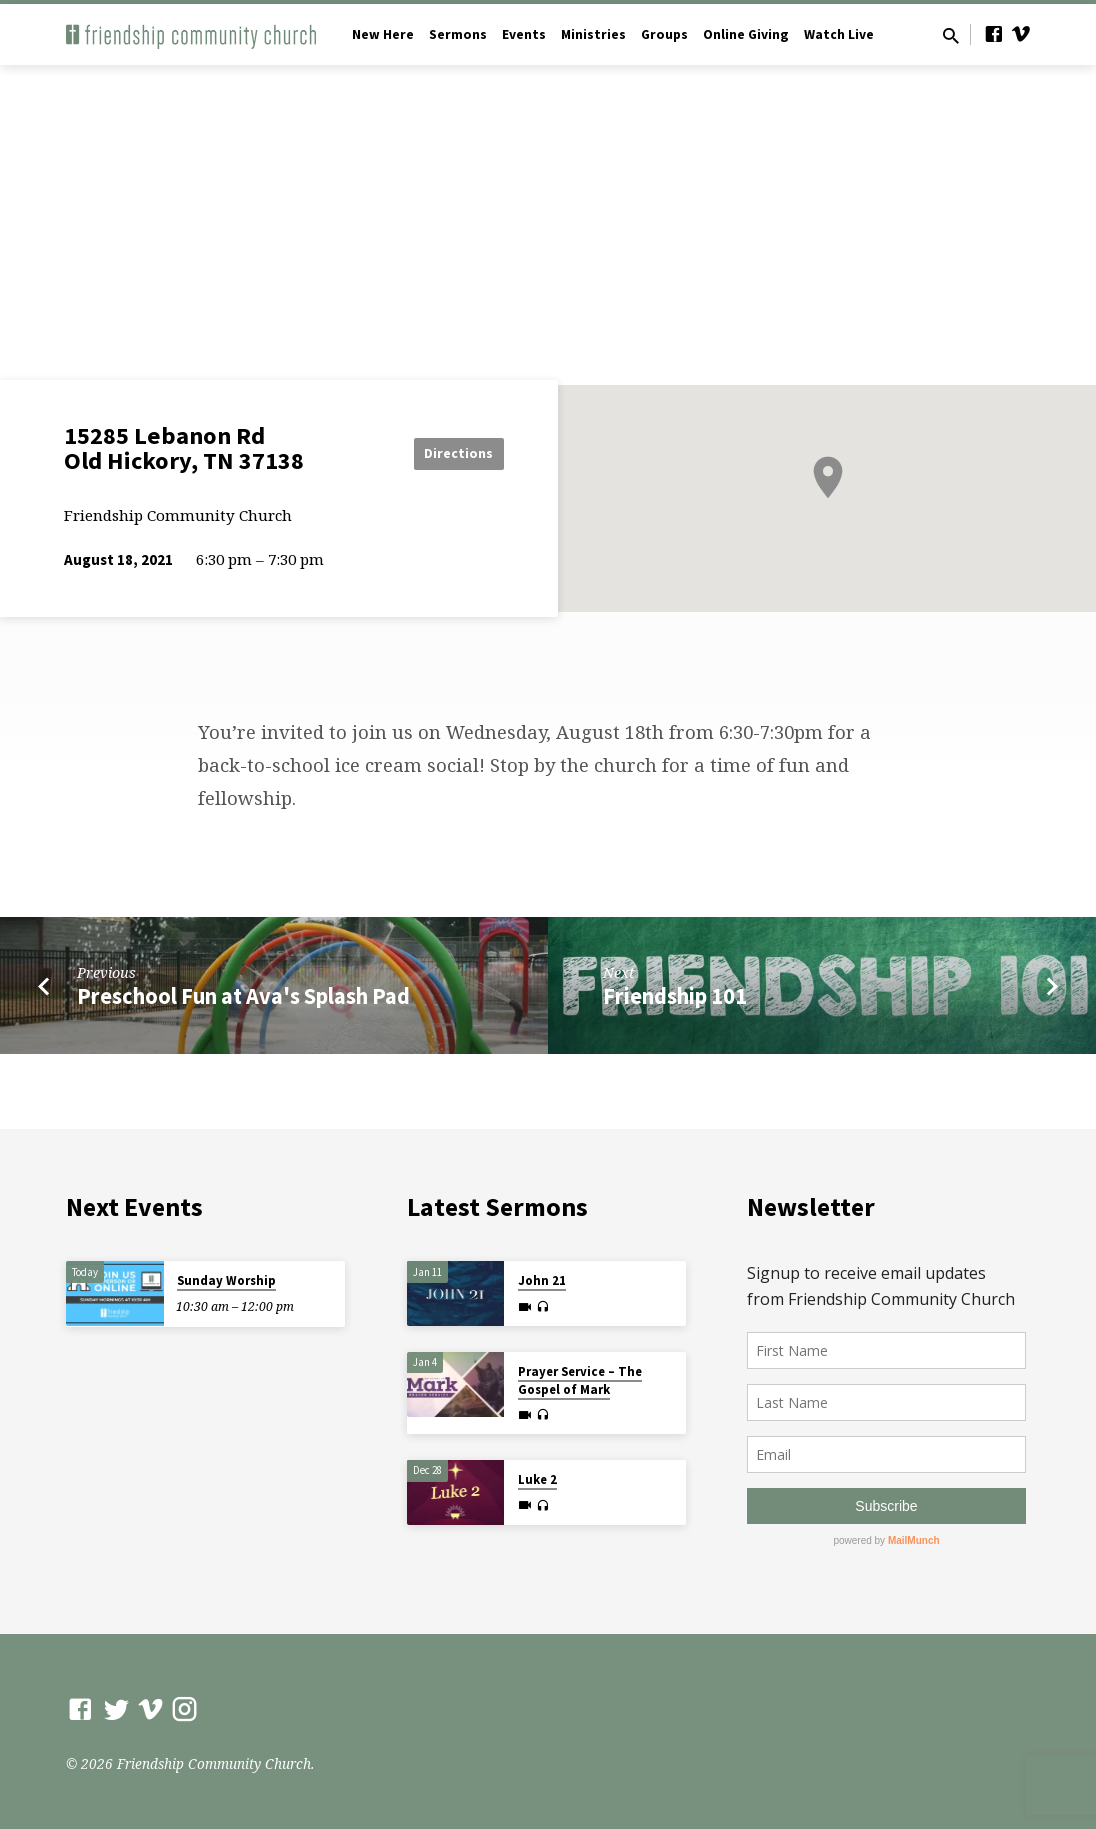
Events (524, 34)
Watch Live (839, 34)
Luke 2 (537, 1479)
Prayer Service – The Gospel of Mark (580, 1380)
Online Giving (746, 34)
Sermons (458, 34)
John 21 (542, 1280)
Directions (453, 453)
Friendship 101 (675, 996)
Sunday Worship (226, 1280)
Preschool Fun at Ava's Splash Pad (243, 996)
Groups (664, 34)
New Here (383, 34)
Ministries (593, 34)
